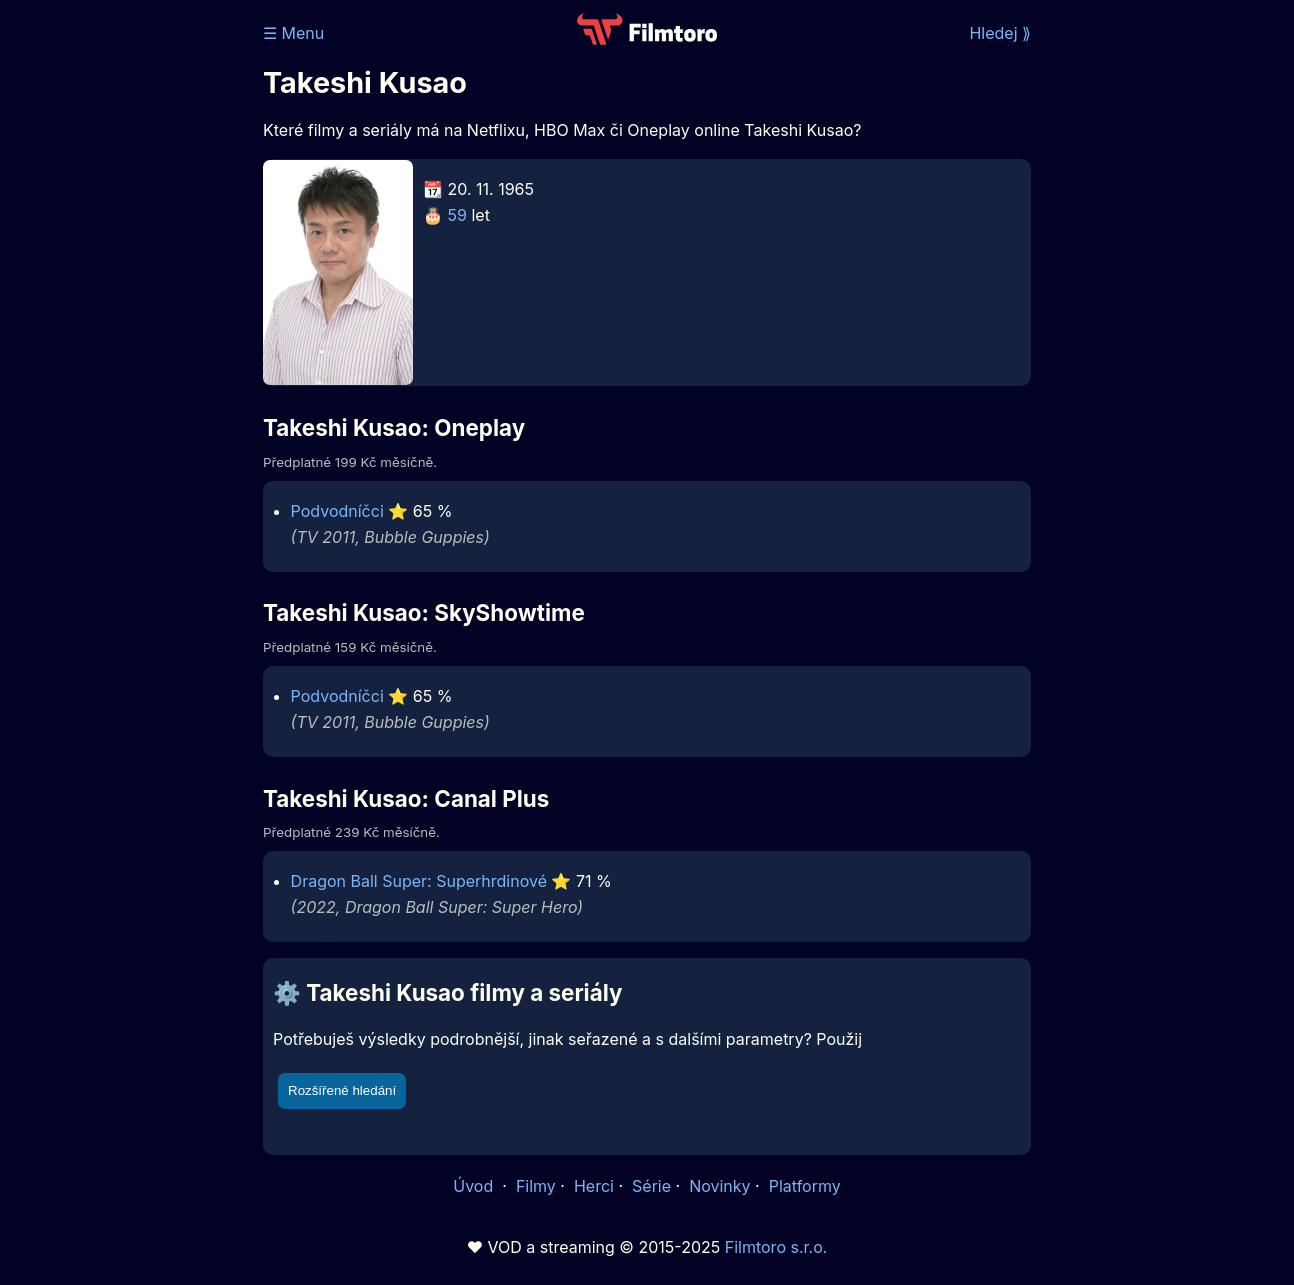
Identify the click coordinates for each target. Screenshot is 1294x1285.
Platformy (805, 1186)
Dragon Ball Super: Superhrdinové (419, 881)
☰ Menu (293, 33)
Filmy (536, 1186)
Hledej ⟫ (1000, 33)
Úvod (475, 1186)
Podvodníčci (337, 511)
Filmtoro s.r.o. (776, 1247)
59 (457, 215)
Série (651, 1186)
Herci (594, 1186)
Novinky (719, 1186)
